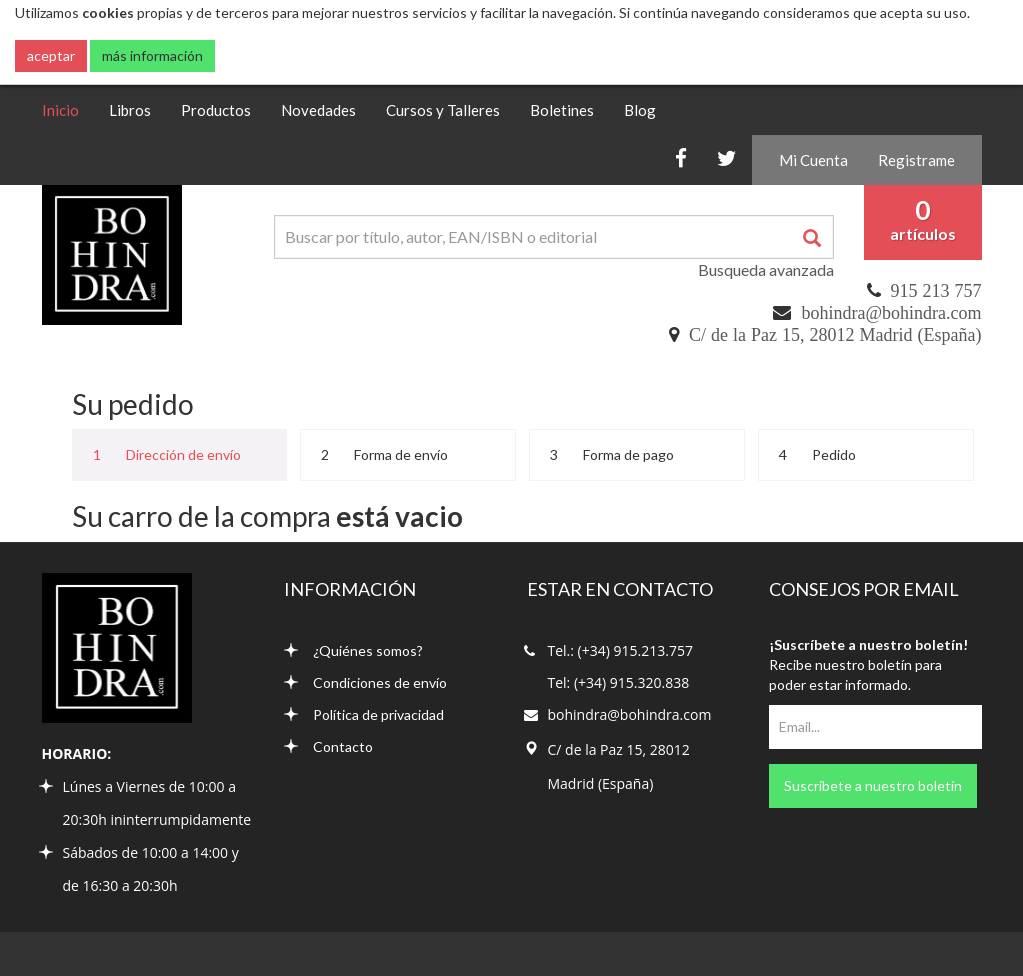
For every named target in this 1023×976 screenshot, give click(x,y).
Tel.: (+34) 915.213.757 (620, 650)
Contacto (328, 746)
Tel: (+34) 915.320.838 (619, 682)
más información (152, 55)
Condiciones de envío (365, 682)
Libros (130, 110)
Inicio (68, 109)
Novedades (318, 110)
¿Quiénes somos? (353, 650)
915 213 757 (936, 291)
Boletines (562, 110)
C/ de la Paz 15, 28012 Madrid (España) (835, 335)
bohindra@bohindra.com (891, 313)
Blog (640, 110)
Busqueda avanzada (766, 269)
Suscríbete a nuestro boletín (873, 785)
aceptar (51, 55)
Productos (216, 110)
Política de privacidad (364, 714)
